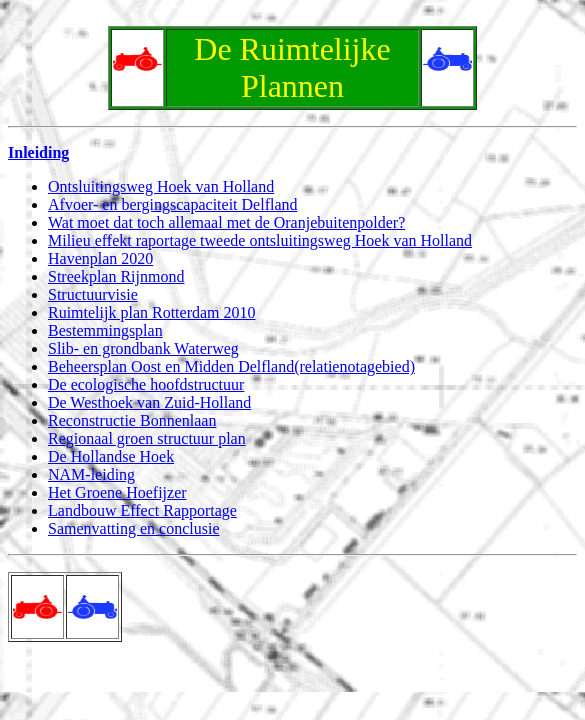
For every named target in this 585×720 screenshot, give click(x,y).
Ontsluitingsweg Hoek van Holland (161, 186)
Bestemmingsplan (105, 330)
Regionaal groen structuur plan (147, 438)
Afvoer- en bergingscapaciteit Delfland (173, 204)
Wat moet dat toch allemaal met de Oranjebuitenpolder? (226, 222)
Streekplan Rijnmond (116, 276)
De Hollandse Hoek (111, 456)
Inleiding (38, 152)
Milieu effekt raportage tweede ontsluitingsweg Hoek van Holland (260, 240)
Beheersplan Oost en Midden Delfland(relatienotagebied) (231, 366)
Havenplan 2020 (100, 258)
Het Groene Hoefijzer (117, 492)
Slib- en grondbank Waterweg (143, 348)
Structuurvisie (93, 294)
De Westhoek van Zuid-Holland (149, 402)
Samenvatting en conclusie (134, 528)
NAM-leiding (91, 474)
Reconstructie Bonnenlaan (132, 420)
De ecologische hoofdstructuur (146, 384)
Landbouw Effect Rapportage (142, 510)
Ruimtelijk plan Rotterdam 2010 (152, 312)
